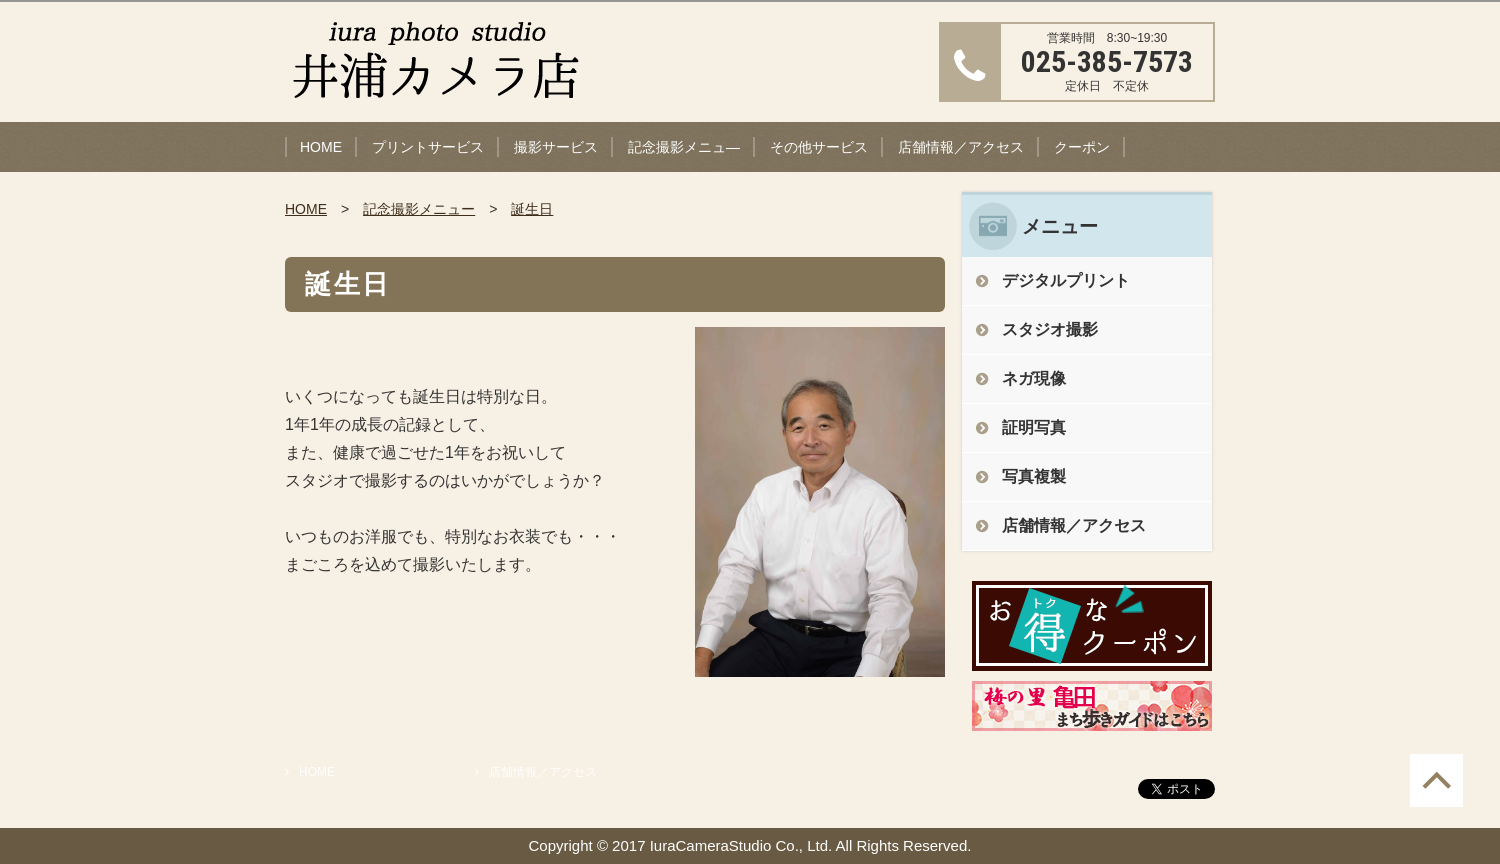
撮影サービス (556, 147)
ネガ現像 (1034, 378)
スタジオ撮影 (1050, 329)
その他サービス (819, 147)
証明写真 (1034, 427)
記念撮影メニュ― (684, 147)
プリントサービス (428, 147)
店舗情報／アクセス (961, 147)
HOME (321, 147)
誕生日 (532, 209)
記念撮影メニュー (419, 209)
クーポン (1082, 147)
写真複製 (1034, 476)
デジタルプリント (1066, 280)
